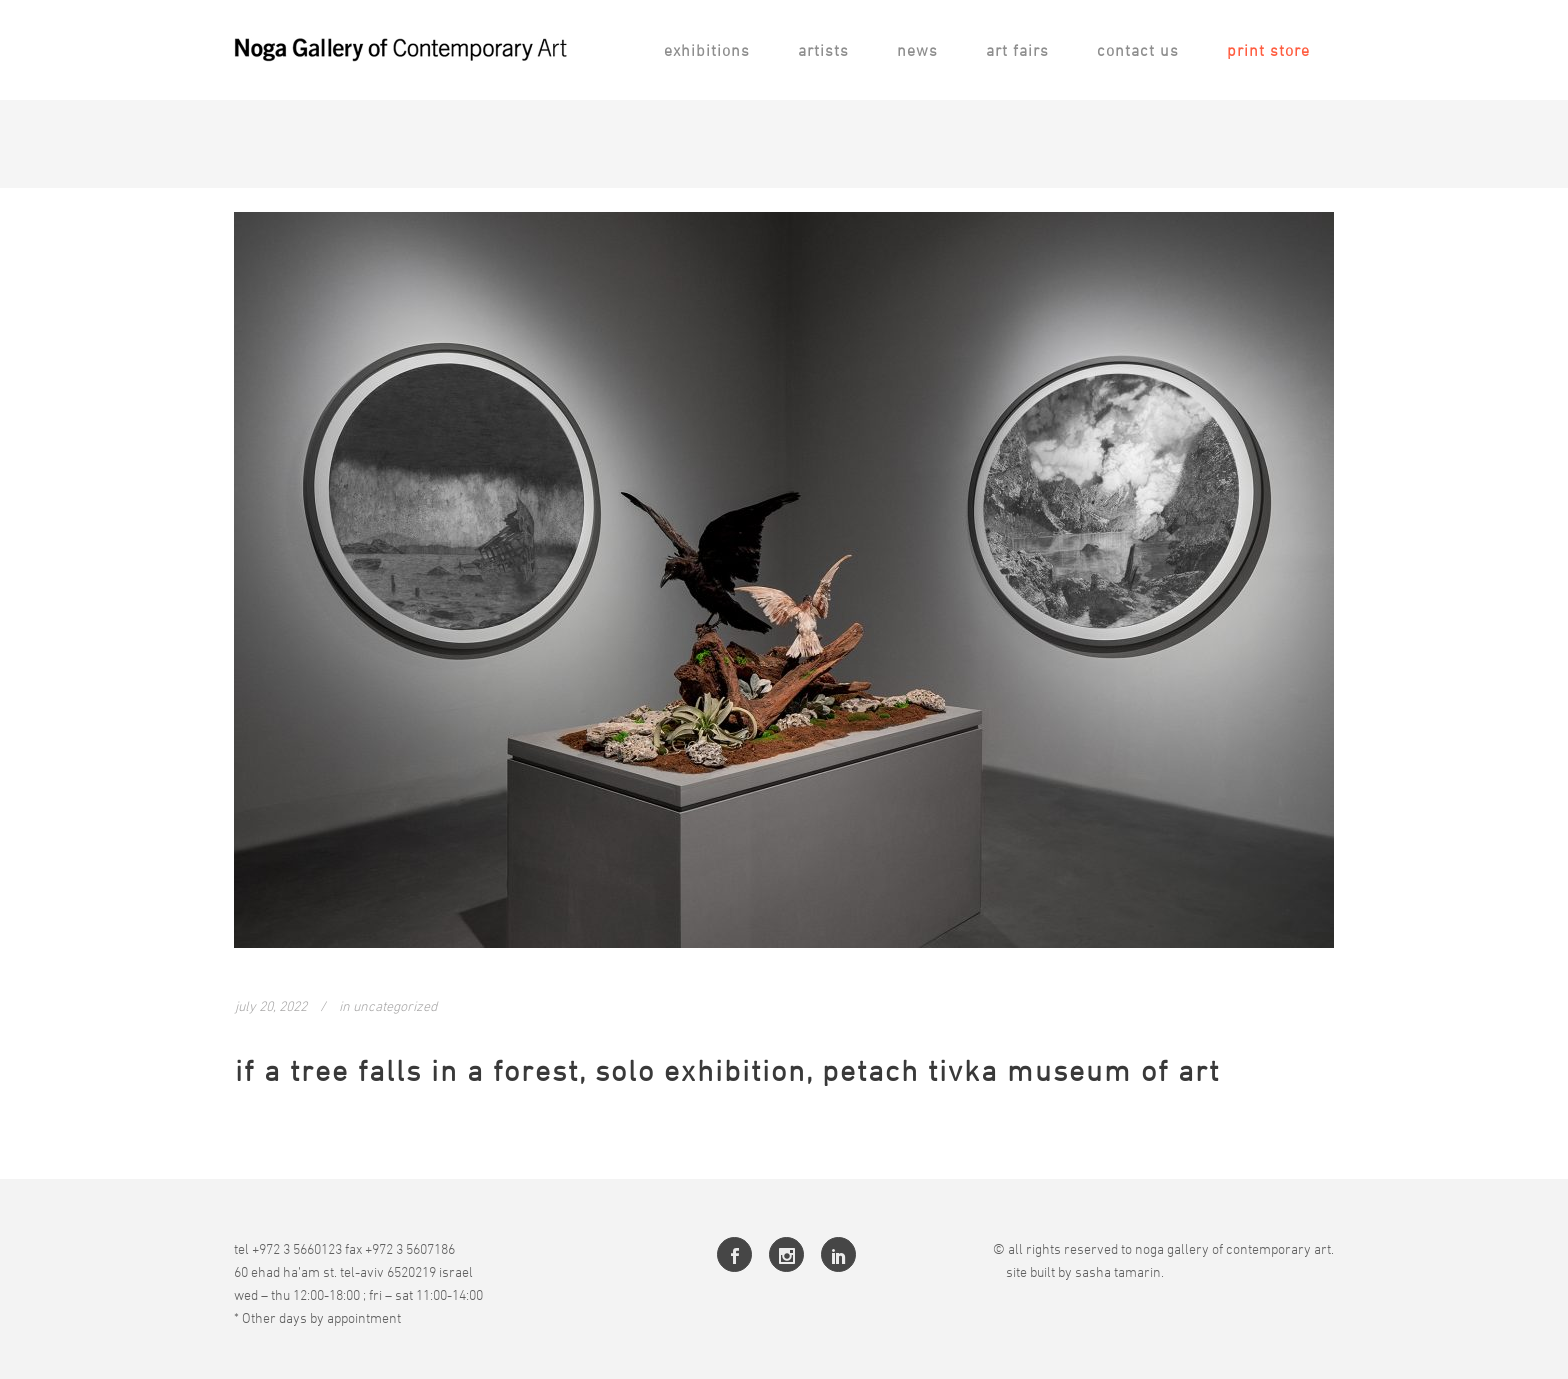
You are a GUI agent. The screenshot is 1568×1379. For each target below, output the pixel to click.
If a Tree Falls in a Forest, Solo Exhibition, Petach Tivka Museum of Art (727, 1070)
